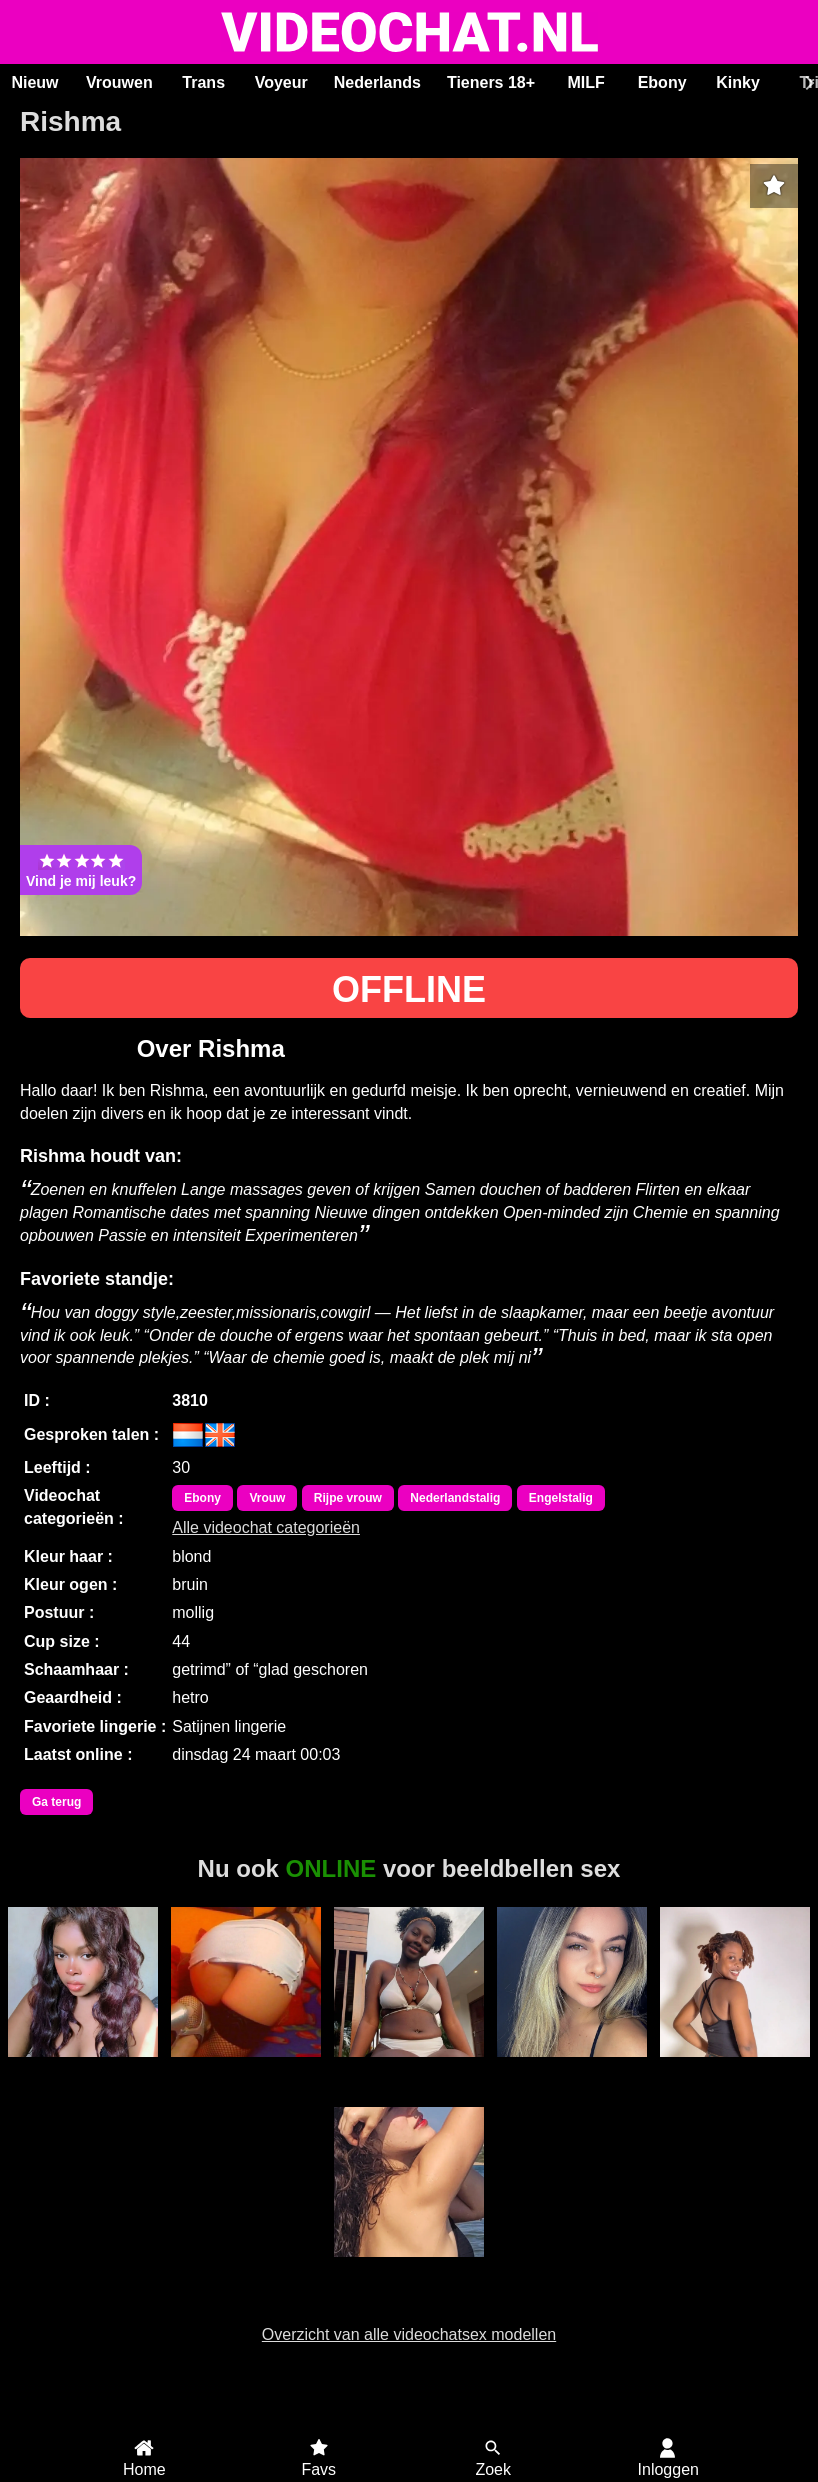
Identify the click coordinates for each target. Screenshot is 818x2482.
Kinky (738, 82)
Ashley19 (409, 2068)
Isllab (408, 2268)
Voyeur (281, 82)
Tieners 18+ (491, 82)
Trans (203, 82)
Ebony (662, 82)
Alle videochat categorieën (266, 1527)
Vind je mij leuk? (81, 870)
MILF (585, 82)
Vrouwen (119, 82)
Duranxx (735, 2068)
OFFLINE (409, 989)
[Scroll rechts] (807, 83)
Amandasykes (83, 2068)
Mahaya (571, 2068)
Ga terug (56, 1802)
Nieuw (34, 82)
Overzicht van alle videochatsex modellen (409, 2334)
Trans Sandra (246, 2068)
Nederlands (377, 82)
